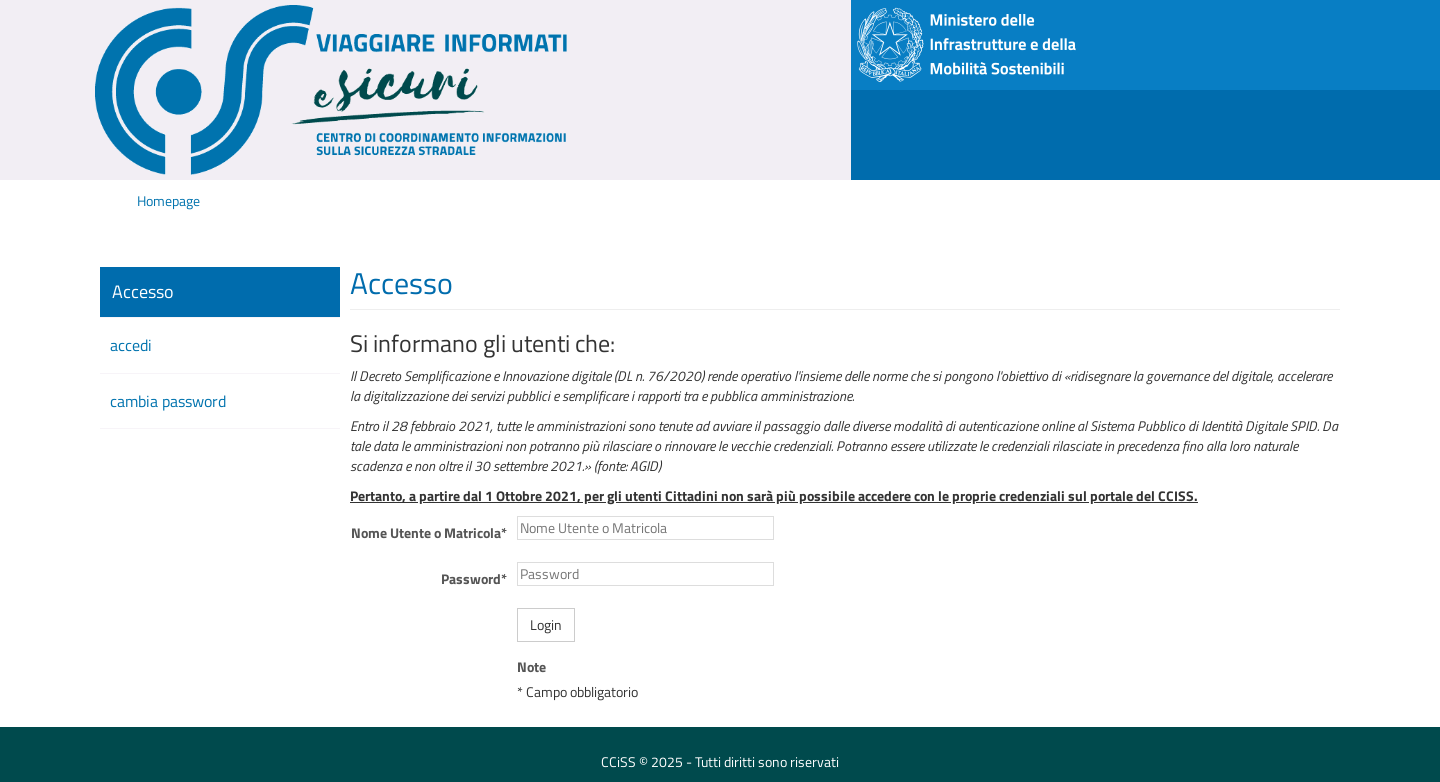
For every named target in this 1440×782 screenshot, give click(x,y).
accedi (131, 345)
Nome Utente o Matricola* (429, 532)
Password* (474, 578)
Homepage (168, 200)
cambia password (168, 401)
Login (546, 624)
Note (531, 667)
